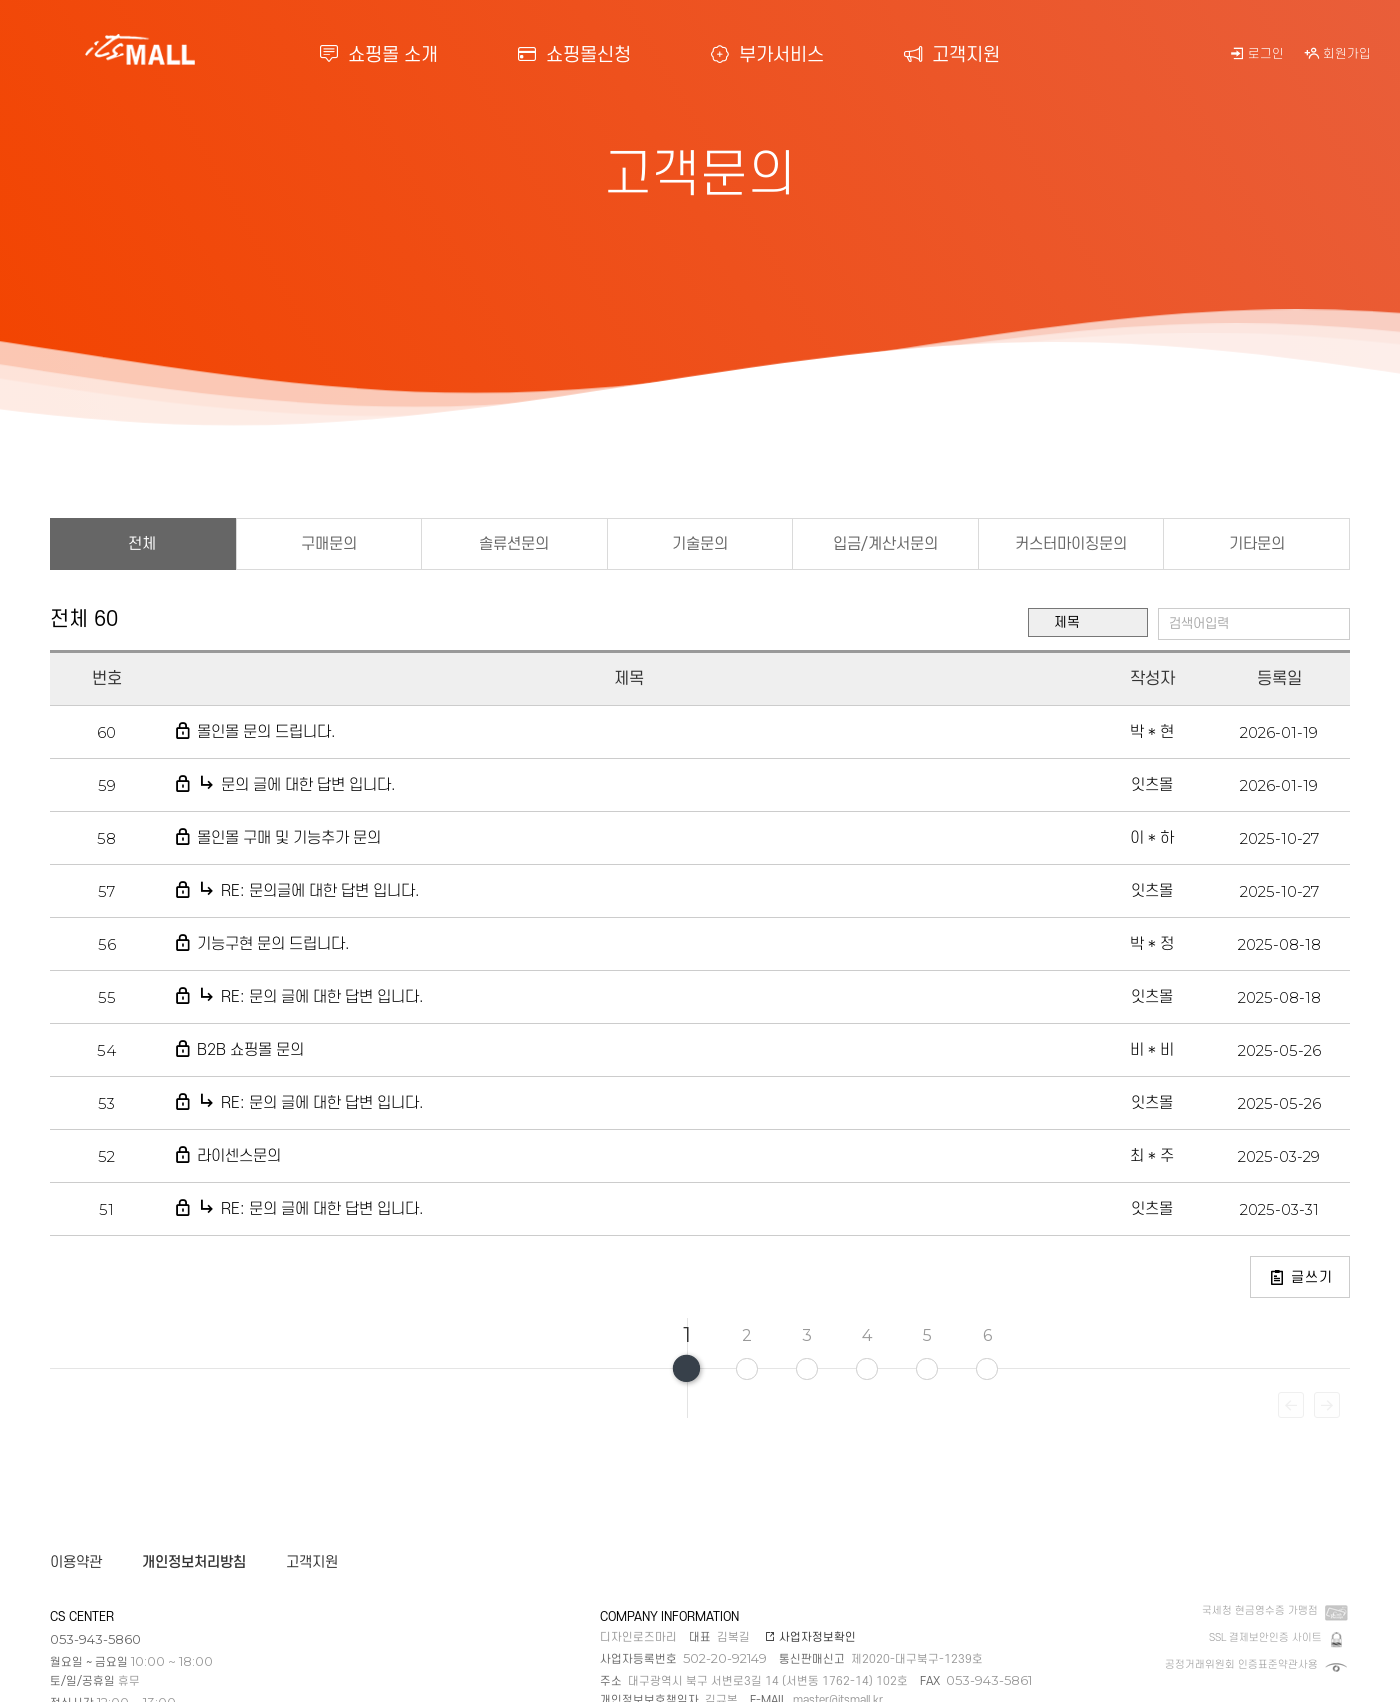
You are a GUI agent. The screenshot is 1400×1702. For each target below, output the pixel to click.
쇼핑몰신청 (574, 55)
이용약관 (76, 1562)
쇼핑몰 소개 (379, 55)
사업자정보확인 (810, 1637)
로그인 (1256, 54)
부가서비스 (767, 55)
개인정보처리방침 (194, 1562)
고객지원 (952, 55)
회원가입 (1337, 54)
